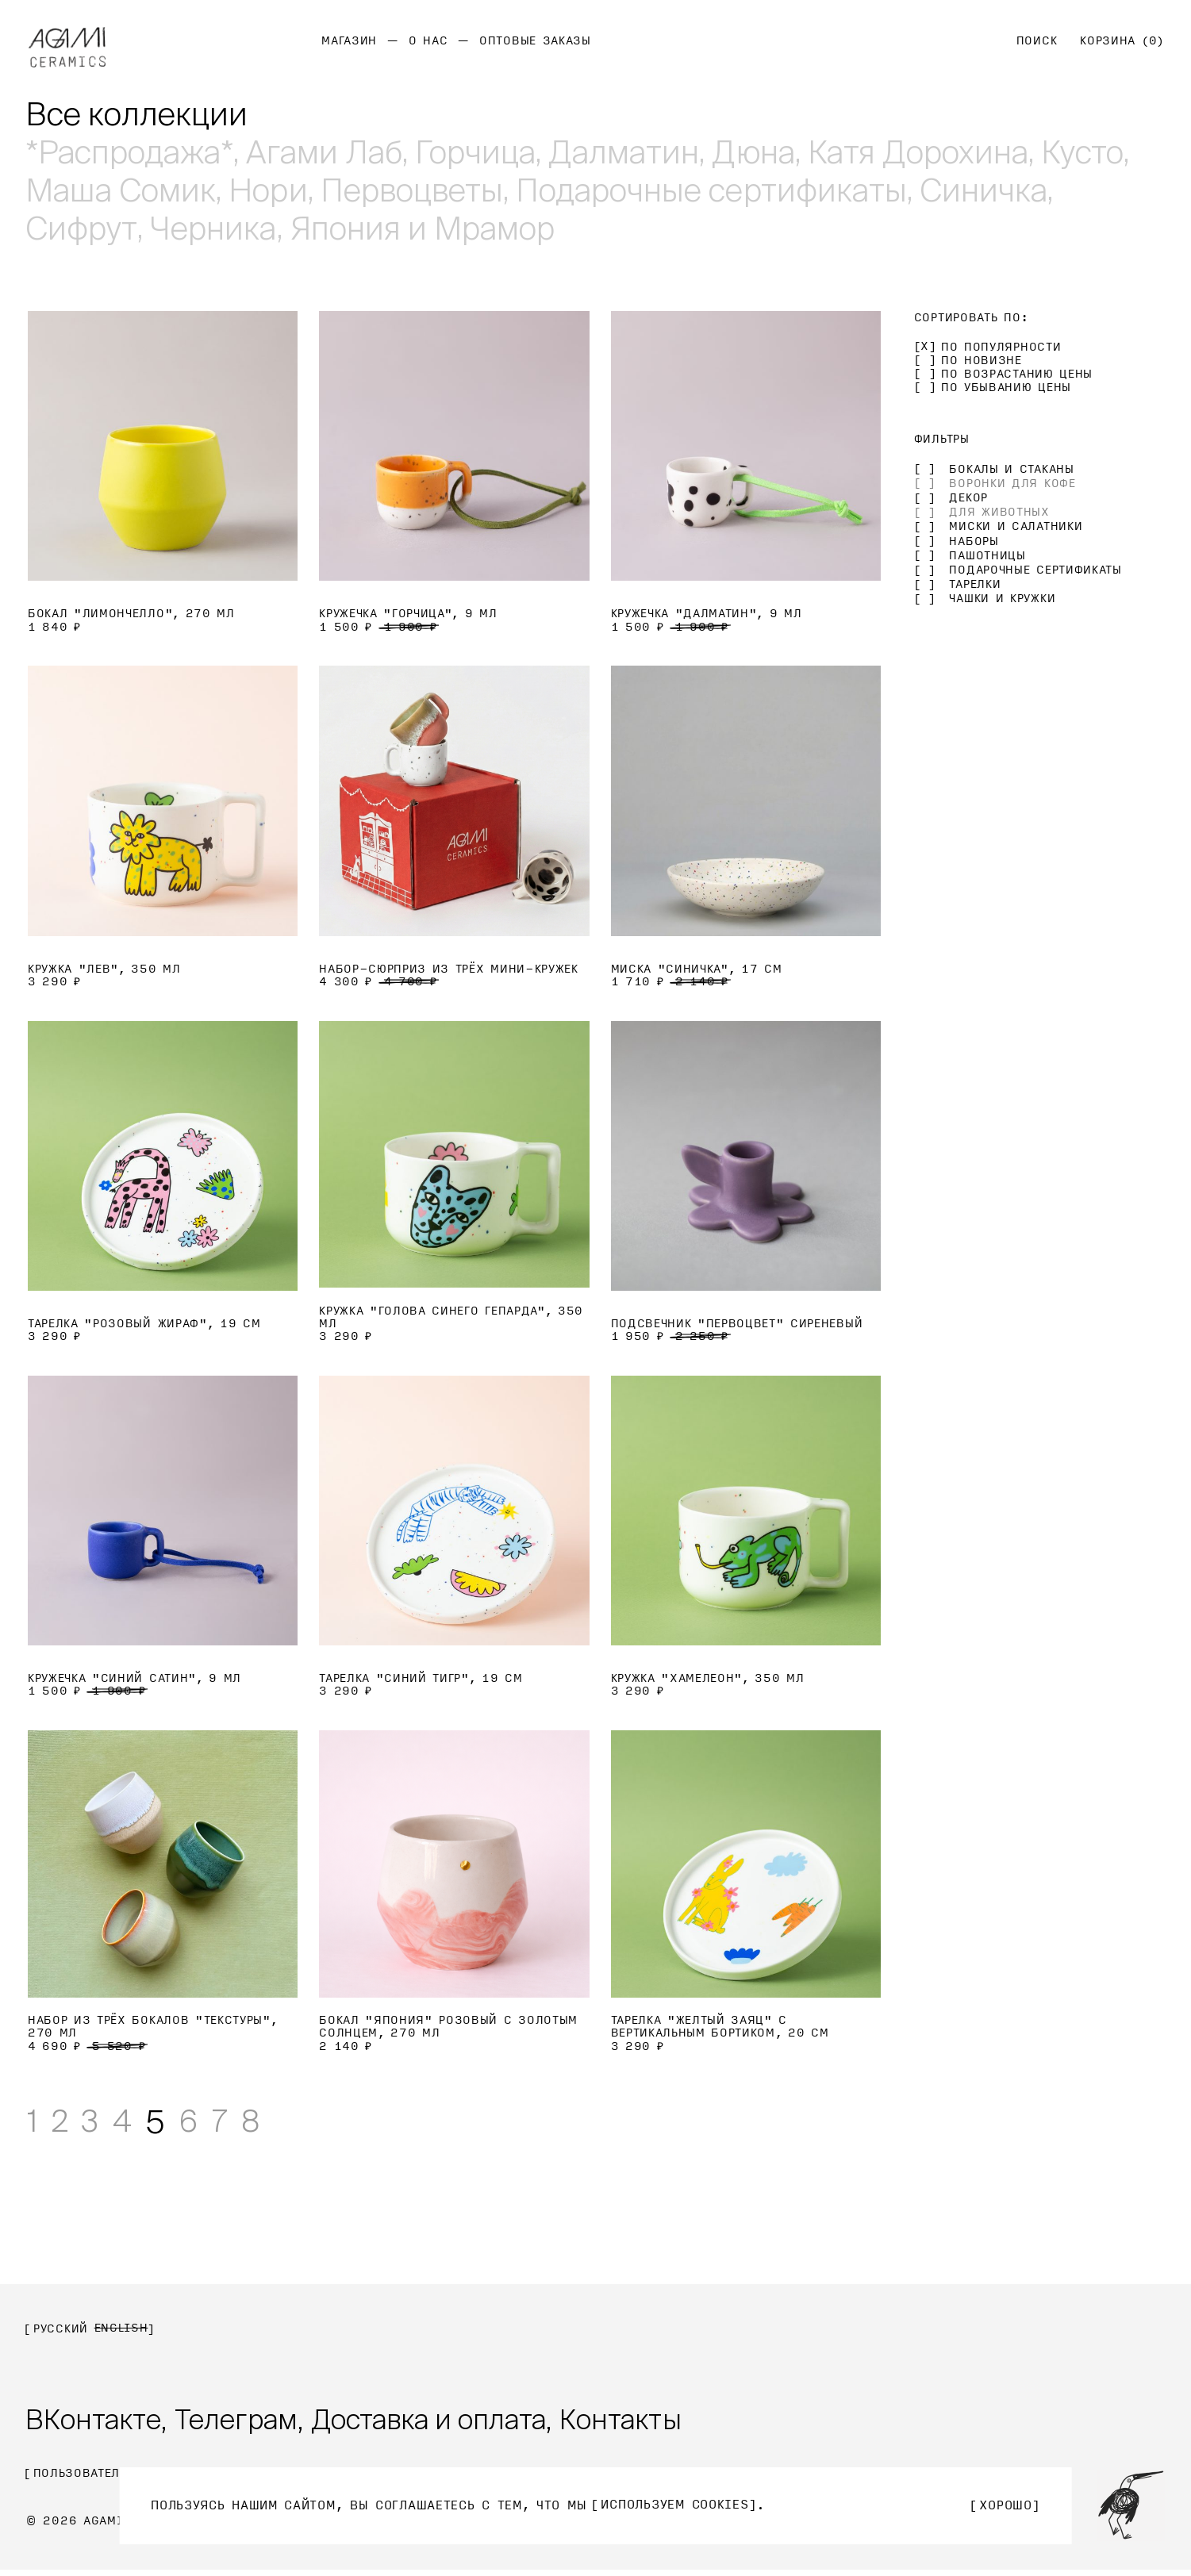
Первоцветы (415, 190)
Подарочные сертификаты (716, 190)
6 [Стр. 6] (199, 2122)
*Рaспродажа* (129, 152)
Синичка (990, 190)
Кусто (1092, 152)
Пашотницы (987, 555)
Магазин (349, 41)
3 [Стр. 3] (96, 2122)
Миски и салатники (1015, 526)
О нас (428, 41)
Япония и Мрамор (426, 228)
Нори (269, 190)
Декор (968, 498)
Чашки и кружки (1002, 598)
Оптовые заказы (535, 41)
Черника (215, 228)
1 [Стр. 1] (33, 2122)
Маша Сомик (120, 190)
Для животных (999, 512)
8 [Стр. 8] (265, 2122)
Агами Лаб (325, 152)
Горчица (478, 152)
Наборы (973, 541)
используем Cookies (675, 2505)
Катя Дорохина (926, 152)
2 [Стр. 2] (63, 2122)
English (121, 2329)
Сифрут (81, 228)
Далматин (628, 152)
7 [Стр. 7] (232, 2122)
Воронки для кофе (1012, 483)
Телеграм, (246, 2423)
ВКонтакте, (98, 2423)
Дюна (759, 152)
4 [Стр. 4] (131, 2122)
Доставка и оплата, (448, 2423)
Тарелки (975, 584)
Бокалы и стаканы (1011, 469)
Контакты (645, 2423)
